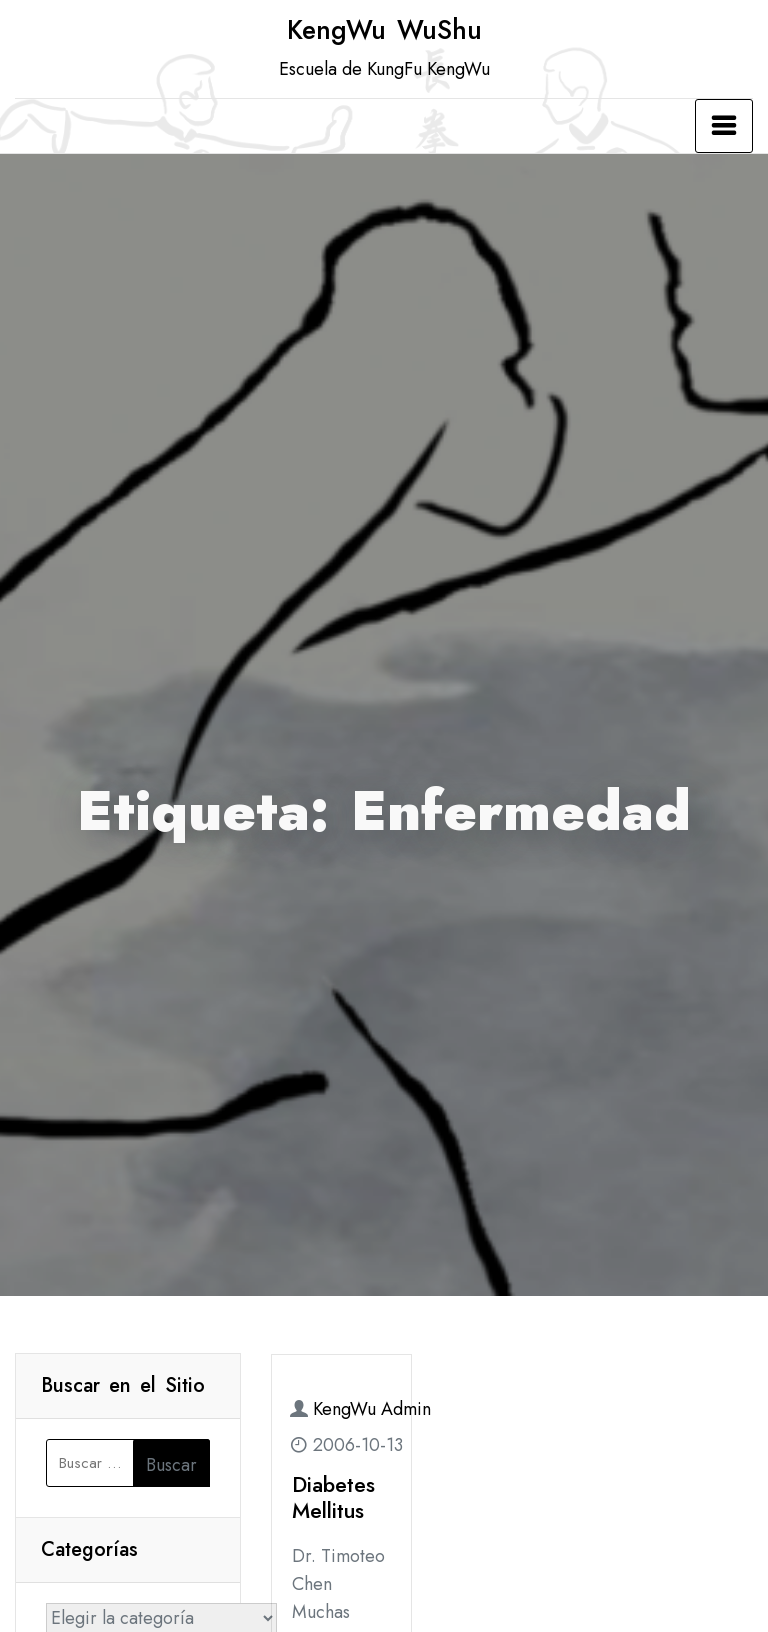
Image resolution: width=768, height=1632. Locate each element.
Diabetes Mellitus (333, 1497)
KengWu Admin (372, 1409)
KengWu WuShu (384, 30)
